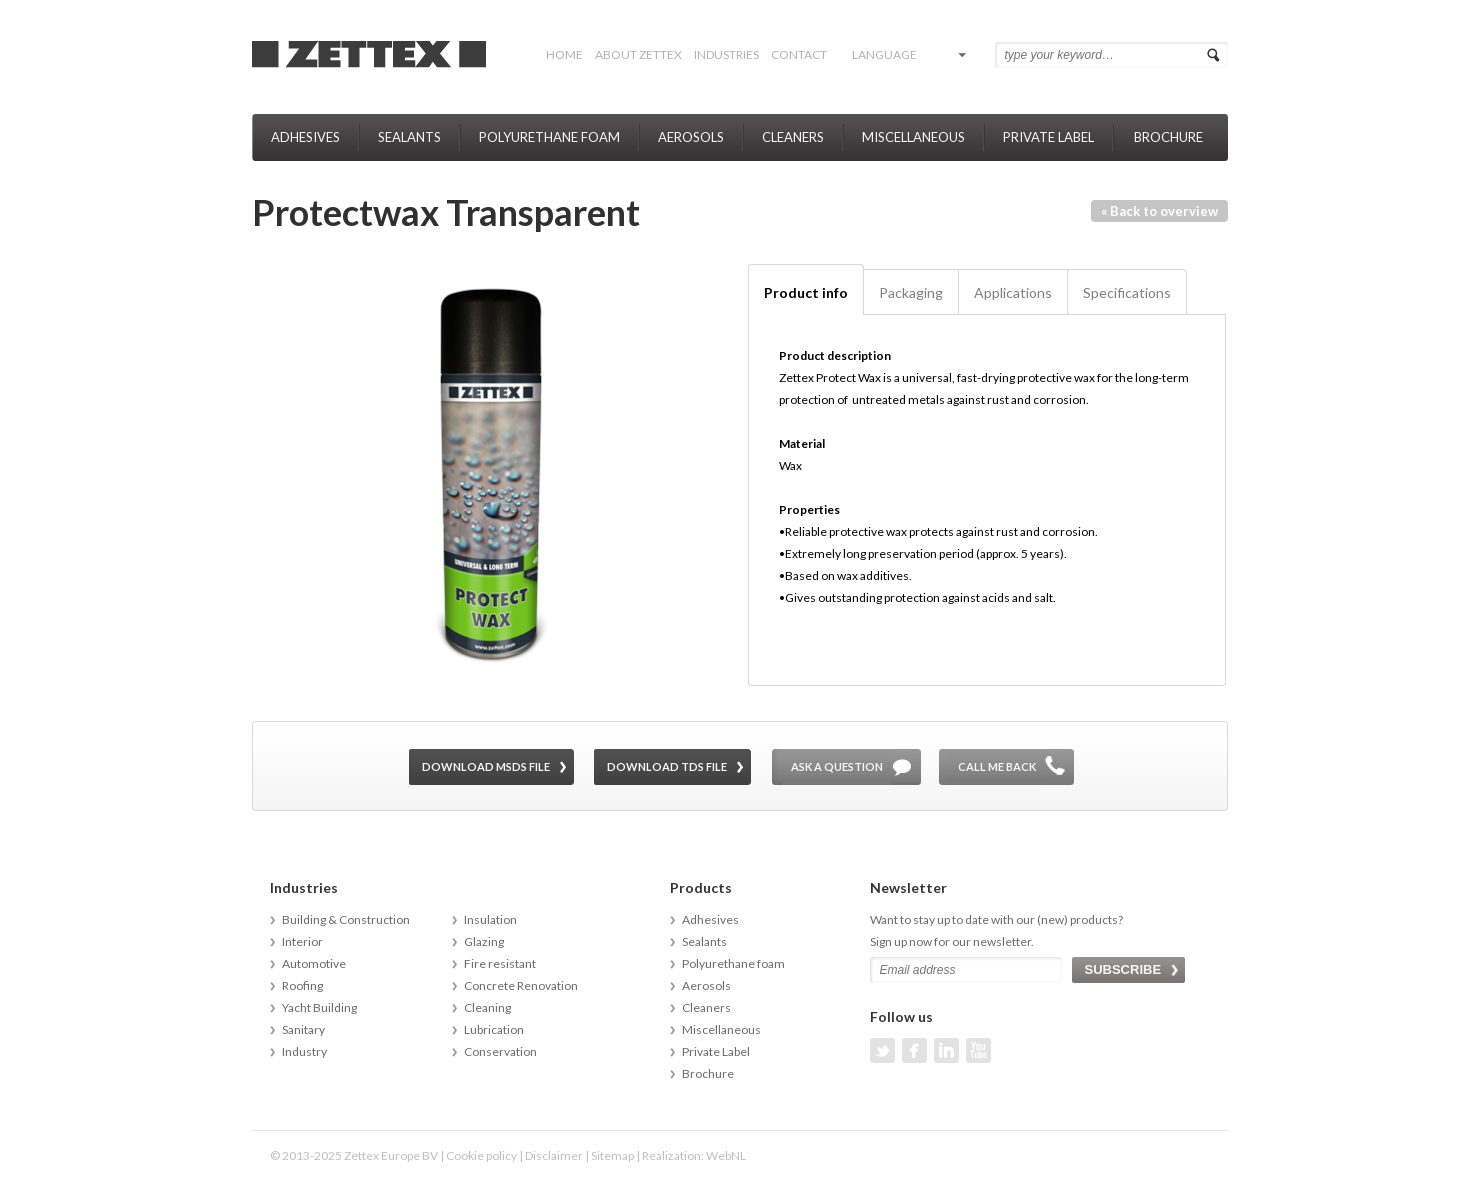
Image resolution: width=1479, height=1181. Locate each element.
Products (701, 887)
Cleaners (793, 137)
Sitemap (612, 1155)
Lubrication (494, 1029)
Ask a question (837, 766)
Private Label (1048, 137)
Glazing (484, 941)
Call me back (997, 766)
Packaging (911, 292)
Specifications (1127, 292)
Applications (1013, 292)
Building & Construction (346, 919)
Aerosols (691, 137)
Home (564, 54)
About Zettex (638, 54)
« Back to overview (1159, 211)
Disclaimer (554, 1155)
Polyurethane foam (549, 137)
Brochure (1168, 137)
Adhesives (305, 137)
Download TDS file (667, 766)
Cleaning (487, 1007)
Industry (304, 1051)
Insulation (490, 919)
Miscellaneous (913, 137)
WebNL (726, 1155)
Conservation (500, 1051)
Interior (302, 941)
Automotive (314, 963)
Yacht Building (319, 1007)
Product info (806, 292)
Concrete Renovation (521, 985)
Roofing (302, 985)
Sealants (409, 137)
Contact (799, 54)
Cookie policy (481, 1155)
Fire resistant (500, 963)
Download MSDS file (486, 766)
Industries (726, 54)
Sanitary (303, 1029)
